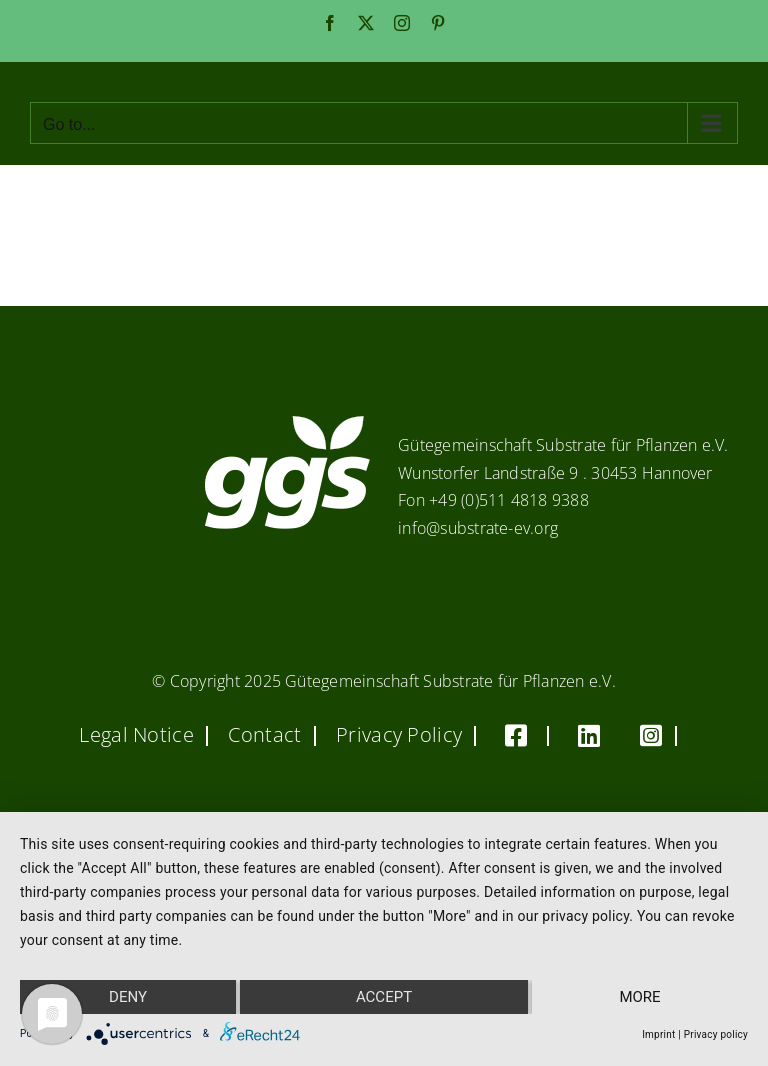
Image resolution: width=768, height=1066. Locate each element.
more (639, 997)
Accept (384, 997)
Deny (128, 997)
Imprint (658, 1034)
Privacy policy (716, 1034)
